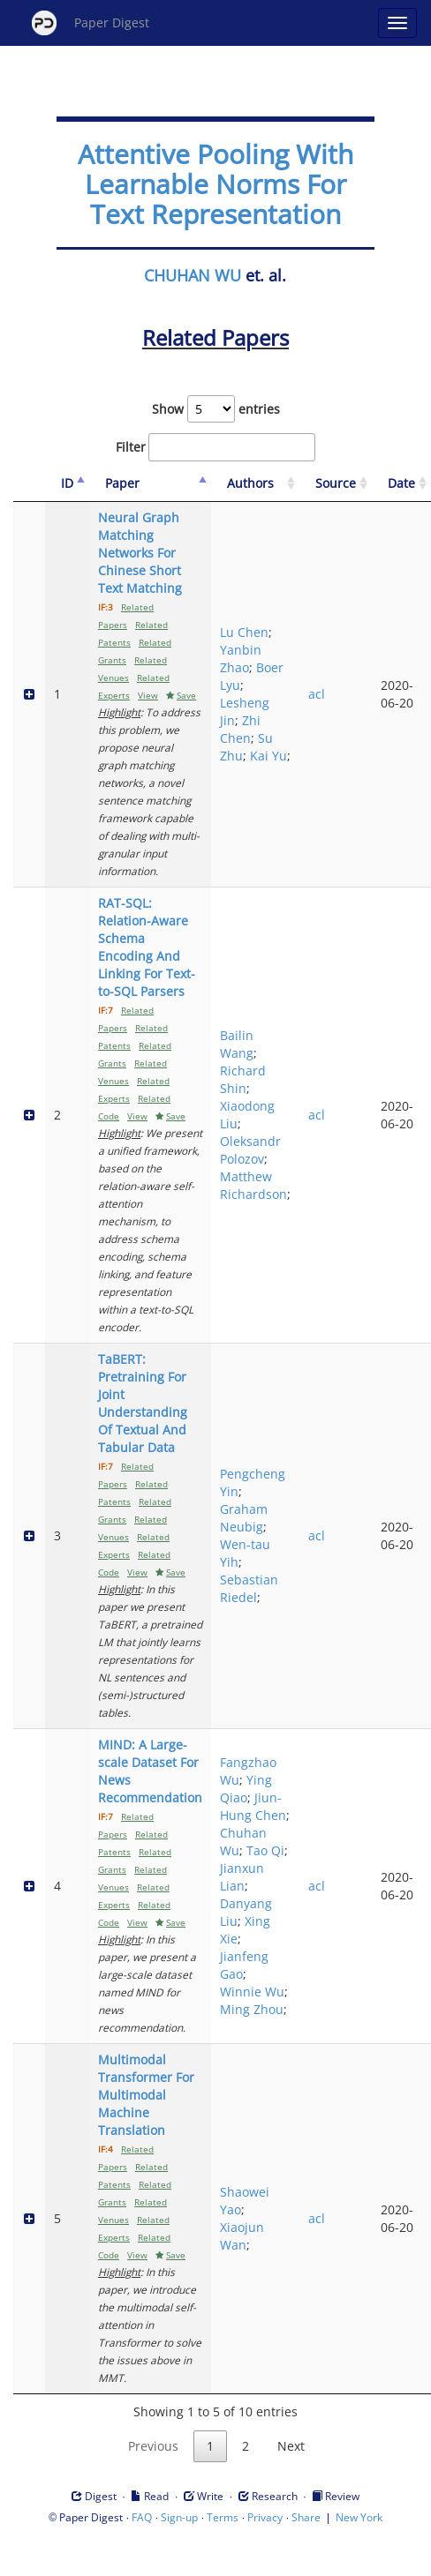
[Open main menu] (397, 23)
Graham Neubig (244, 1518)
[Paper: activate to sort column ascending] (150, 484)
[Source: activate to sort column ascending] (335, 484)
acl (316, 693)
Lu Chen (244, 632)
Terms (222, 2517)
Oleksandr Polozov (250, 1150)
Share (306, 2517)
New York (359, 2517)
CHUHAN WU (192, 275)
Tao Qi (265, 1850)
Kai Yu (268, 755)
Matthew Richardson (253, 1185)
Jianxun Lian (242, 1877)
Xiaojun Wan (242, 2236)
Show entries (216, 409)
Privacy (265, 2517)
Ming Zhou (252, 2009)
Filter (215, 447)
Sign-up (179, 2517)
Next (291, 2445)
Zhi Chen (240, 729)
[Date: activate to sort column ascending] (401, 484)
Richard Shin (243, 1079)
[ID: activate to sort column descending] (67, 484)
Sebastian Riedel (249, 1588)
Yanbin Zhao (240, 658)
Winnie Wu (252, 1991)
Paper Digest (90, 23)
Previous (153, 2445)
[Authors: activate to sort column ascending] (255, 484)
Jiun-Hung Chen (253, 1806)
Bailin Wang (236, 1044)
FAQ (142, 2517)
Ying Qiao (246, 1788)
